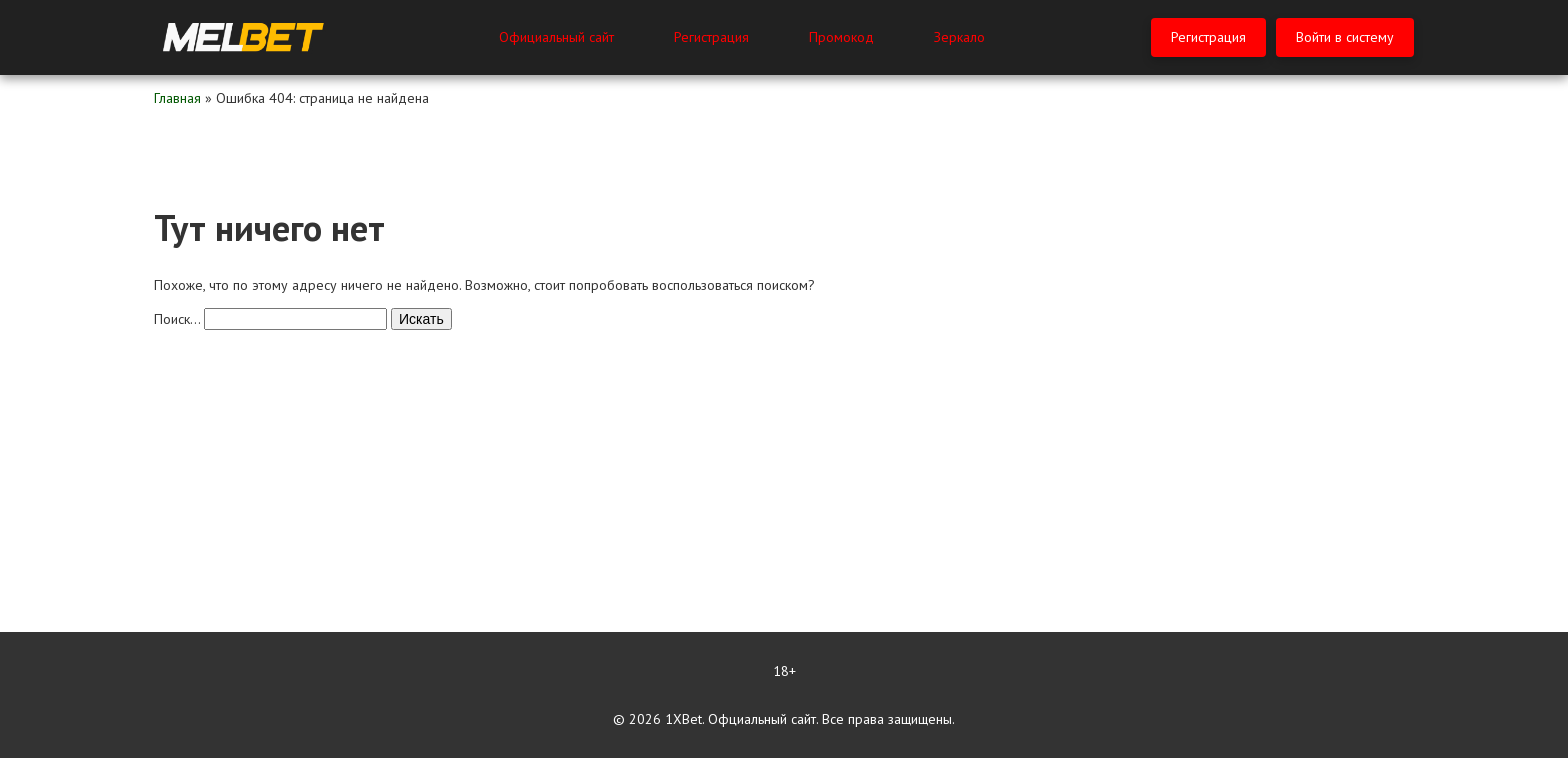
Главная (177, 98)
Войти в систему (1345, 37)
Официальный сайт (556, 37)
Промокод (841, 37)
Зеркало (959, 37)
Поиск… (177, 319)
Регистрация (711, 37)
